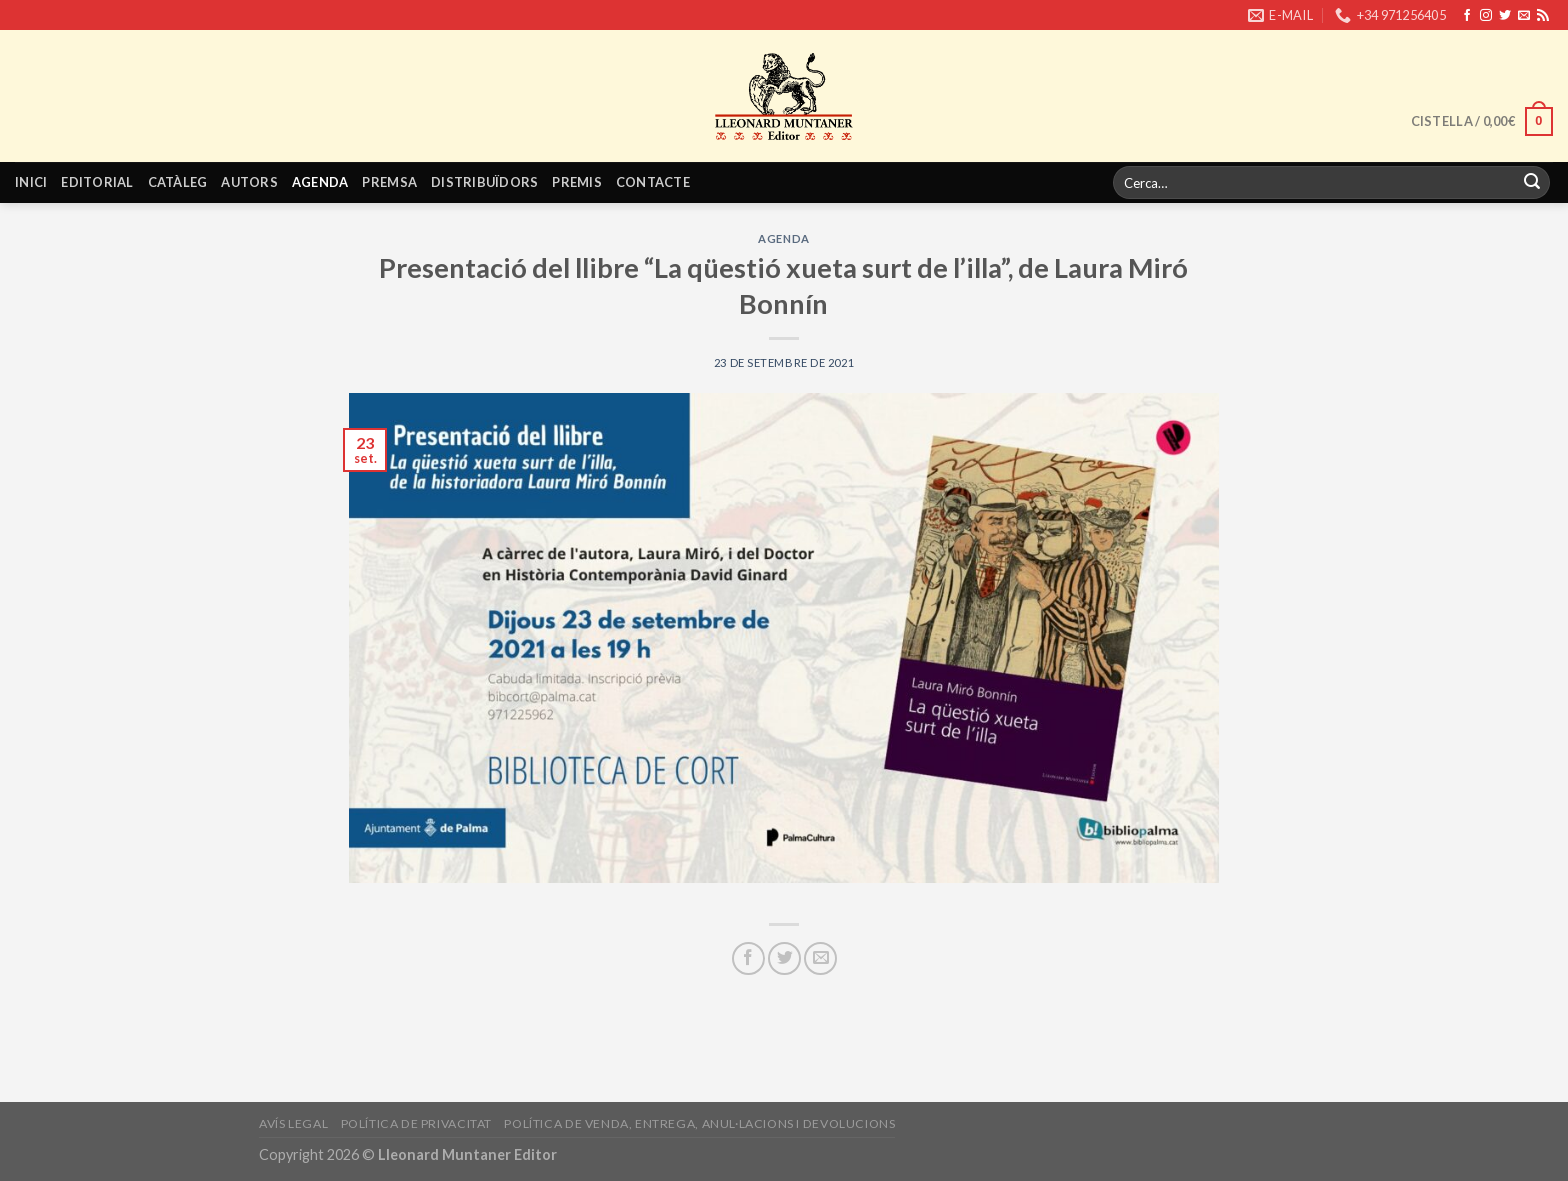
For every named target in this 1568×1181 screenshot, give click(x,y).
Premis (577, 182)
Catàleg (178, 182)
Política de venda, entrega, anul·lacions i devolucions (699, 1123)
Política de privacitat (416, 1123)
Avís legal (293, 1123)
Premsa (389, 182)
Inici (31, 182)
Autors (249, 182)
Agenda (320, 182)
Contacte (653, 182)
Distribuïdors (484, 182)
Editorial (97, 182)
